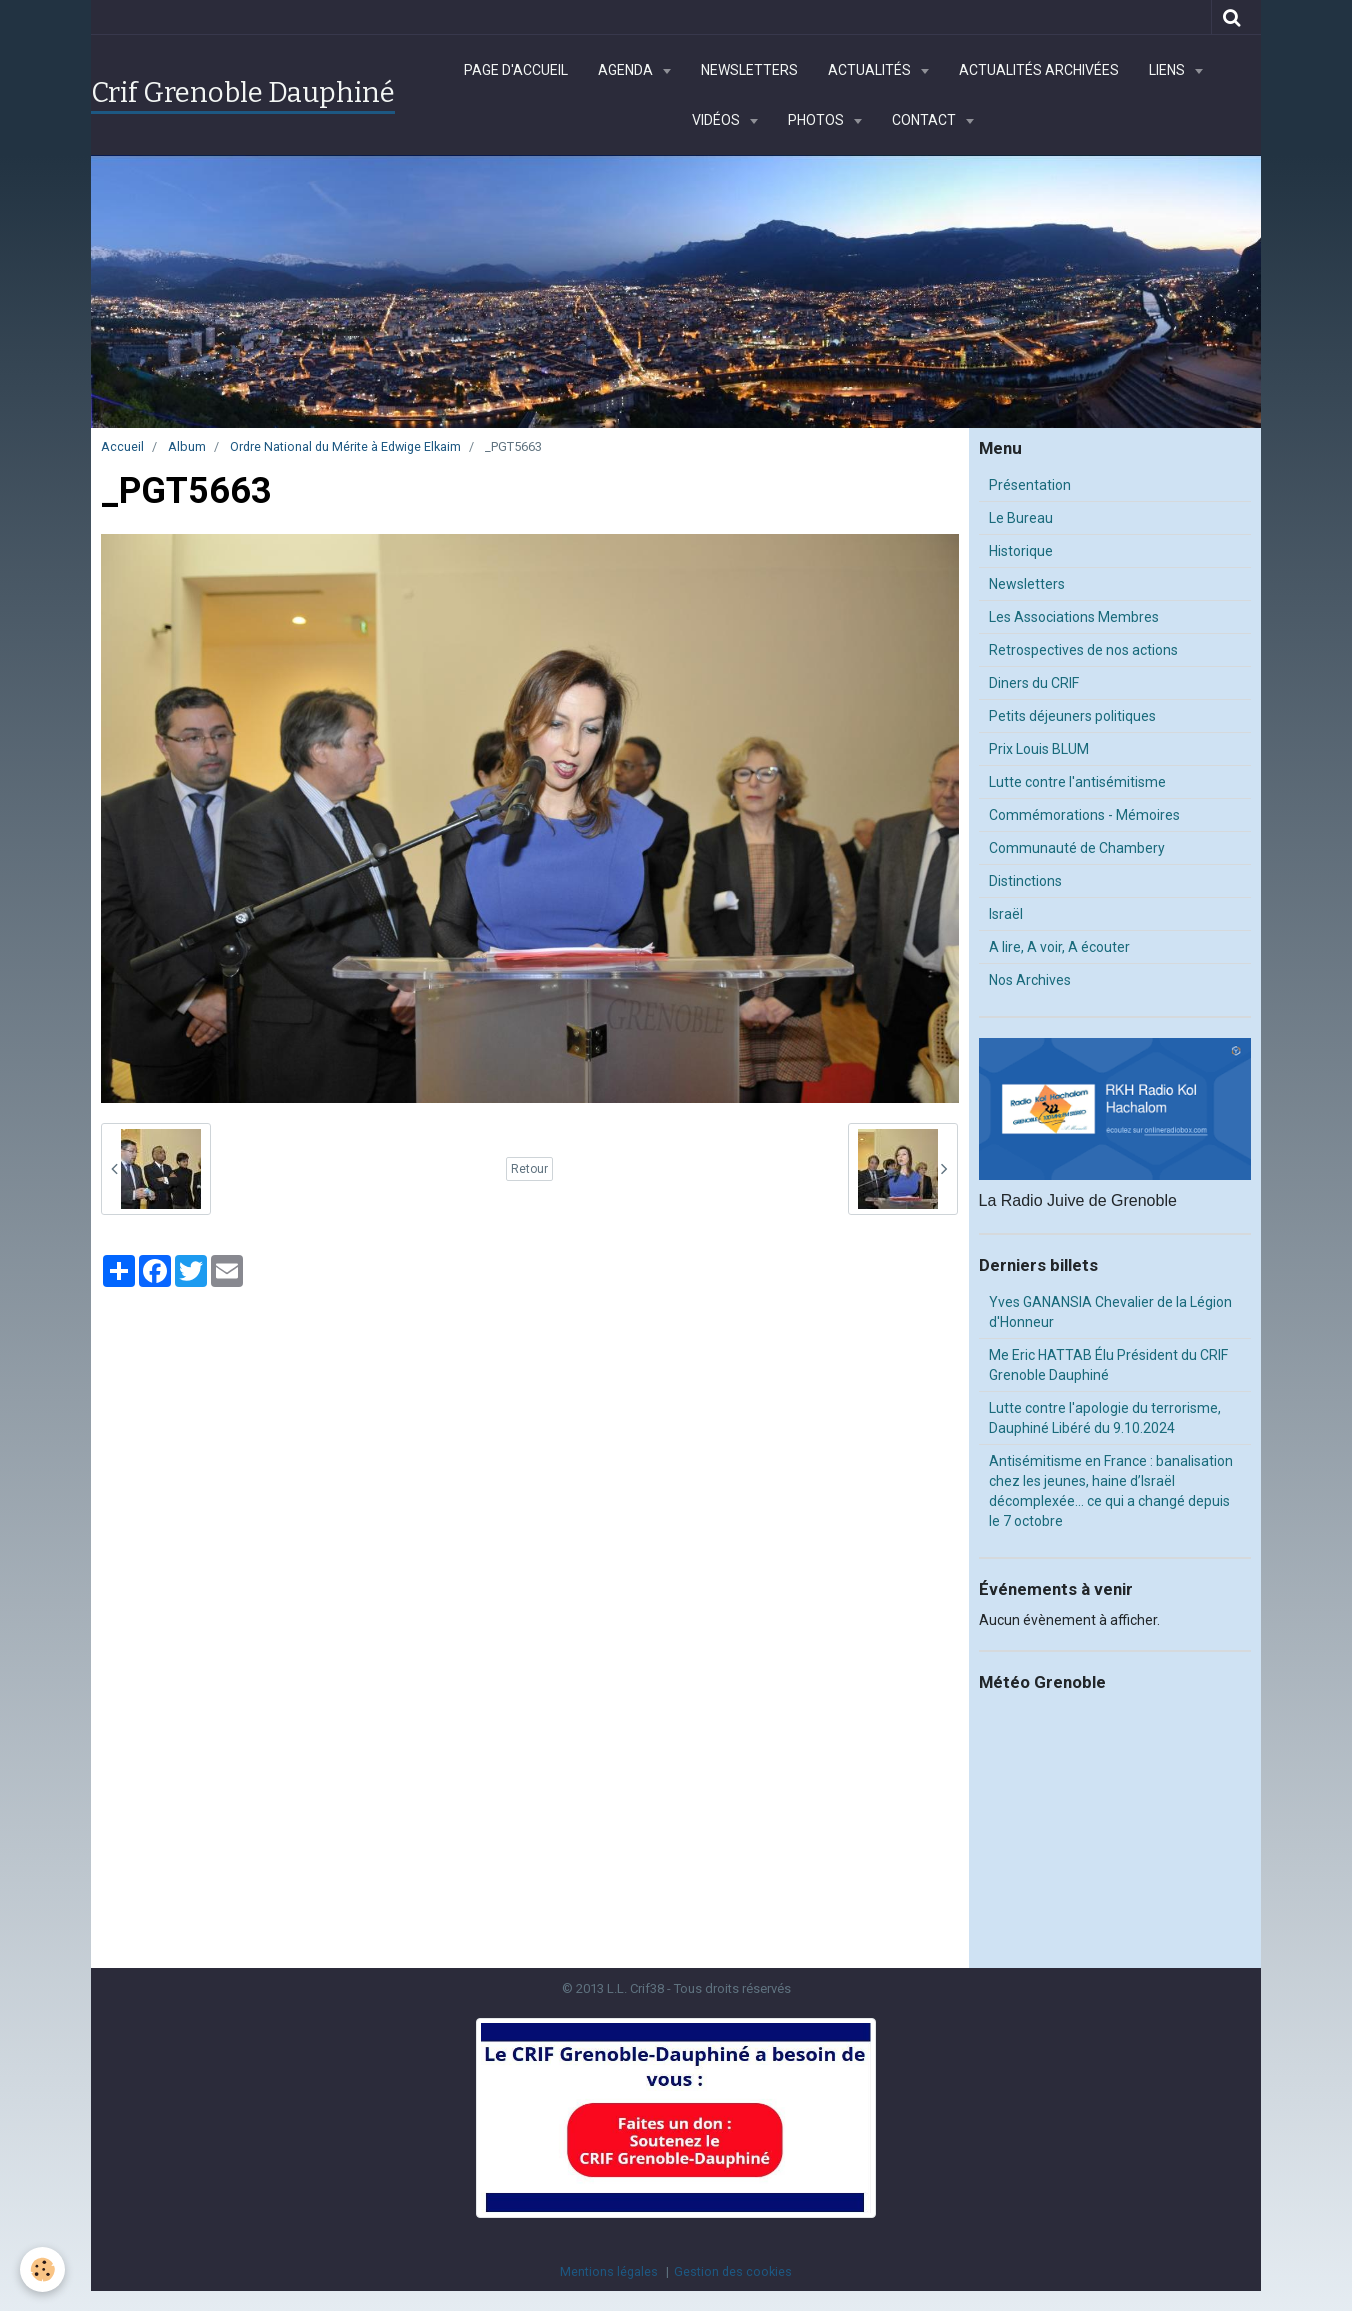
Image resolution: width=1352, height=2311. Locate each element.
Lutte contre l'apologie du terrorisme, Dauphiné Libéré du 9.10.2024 (1105, 1418)
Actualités (871, 70)
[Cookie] (42, 2269)
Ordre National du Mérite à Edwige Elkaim (345, 446)
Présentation (1030, 485)
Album (187, 446)
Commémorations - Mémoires (1084, 815)
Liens (1168, 70)
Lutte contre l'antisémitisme (1077, 782)
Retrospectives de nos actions (1083, 650)
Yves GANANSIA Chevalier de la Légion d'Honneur (1110, 1312)
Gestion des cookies (733, 2271)
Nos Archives (1030, 980)
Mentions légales (609, 2271)
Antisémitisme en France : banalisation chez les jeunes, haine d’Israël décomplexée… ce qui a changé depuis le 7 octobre (1111, 1491)
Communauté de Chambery (1077, 848)
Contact (925, 120)
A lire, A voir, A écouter (1059, 947)
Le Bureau (1021, 518)
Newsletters (749, 70)
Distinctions (1025, 881)
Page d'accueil (516, 70)
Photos (817, 120)
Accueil (122, 446)
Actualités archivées (1039, 70)
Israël (1006, 914)
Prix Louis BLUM (1039, 749)
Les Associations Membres (1074, 617)
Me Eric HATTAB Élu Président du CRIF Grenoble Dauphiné (1108, 1365)
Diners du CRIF (1034, 683)
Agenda (627, 70)
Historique (1021, 551)
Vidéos (717, 120)
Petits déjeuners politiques (1072, 716)
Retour (529, 1169)
